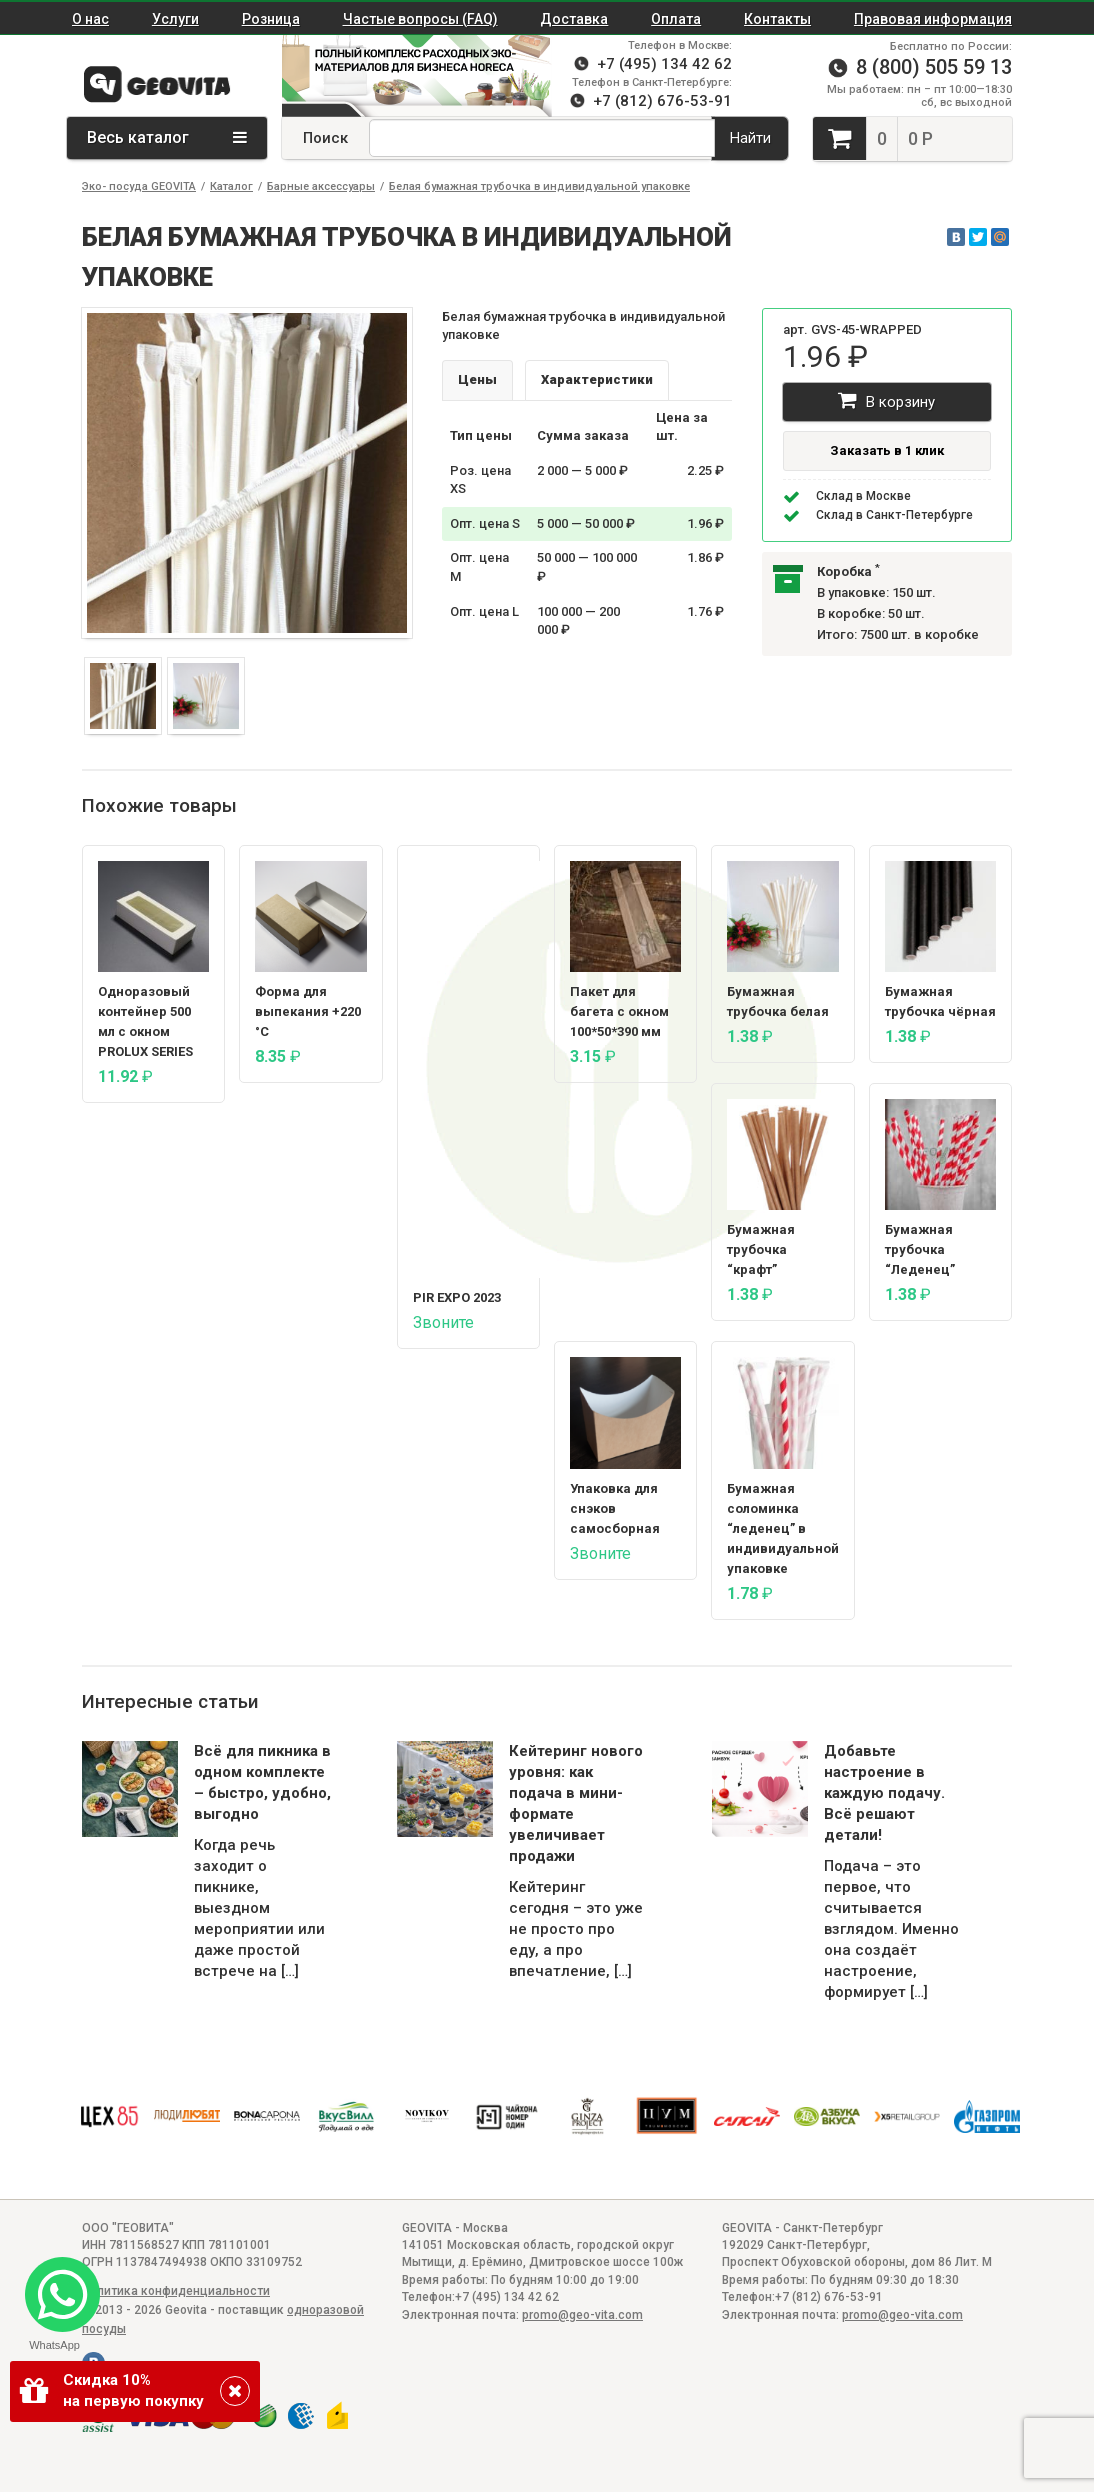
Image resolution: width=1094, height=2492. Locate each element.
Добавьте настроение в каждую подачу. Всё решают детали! (884, 1793)
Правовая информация (933, 19)
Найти (750, 138)
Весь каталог (167, 137)
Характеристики (597, 379)
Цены (477, 379)
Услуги (175, 19)
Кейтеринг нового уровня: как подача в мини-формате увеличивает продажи (576, 1803)
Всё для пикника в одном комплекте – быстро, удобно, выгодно (262, 1782)
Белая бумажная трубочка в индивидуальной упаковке (539, 186)
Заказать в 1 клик (887, 450)
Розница (271, 19)
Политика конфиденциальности (176, 2291)
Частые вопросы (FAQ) (420, 19)
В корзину (886, 400)
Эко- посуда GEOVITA (139, 186)
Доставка (574, 19)
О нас (90, 19)
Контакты (777, 19)
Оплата (676, 19)
